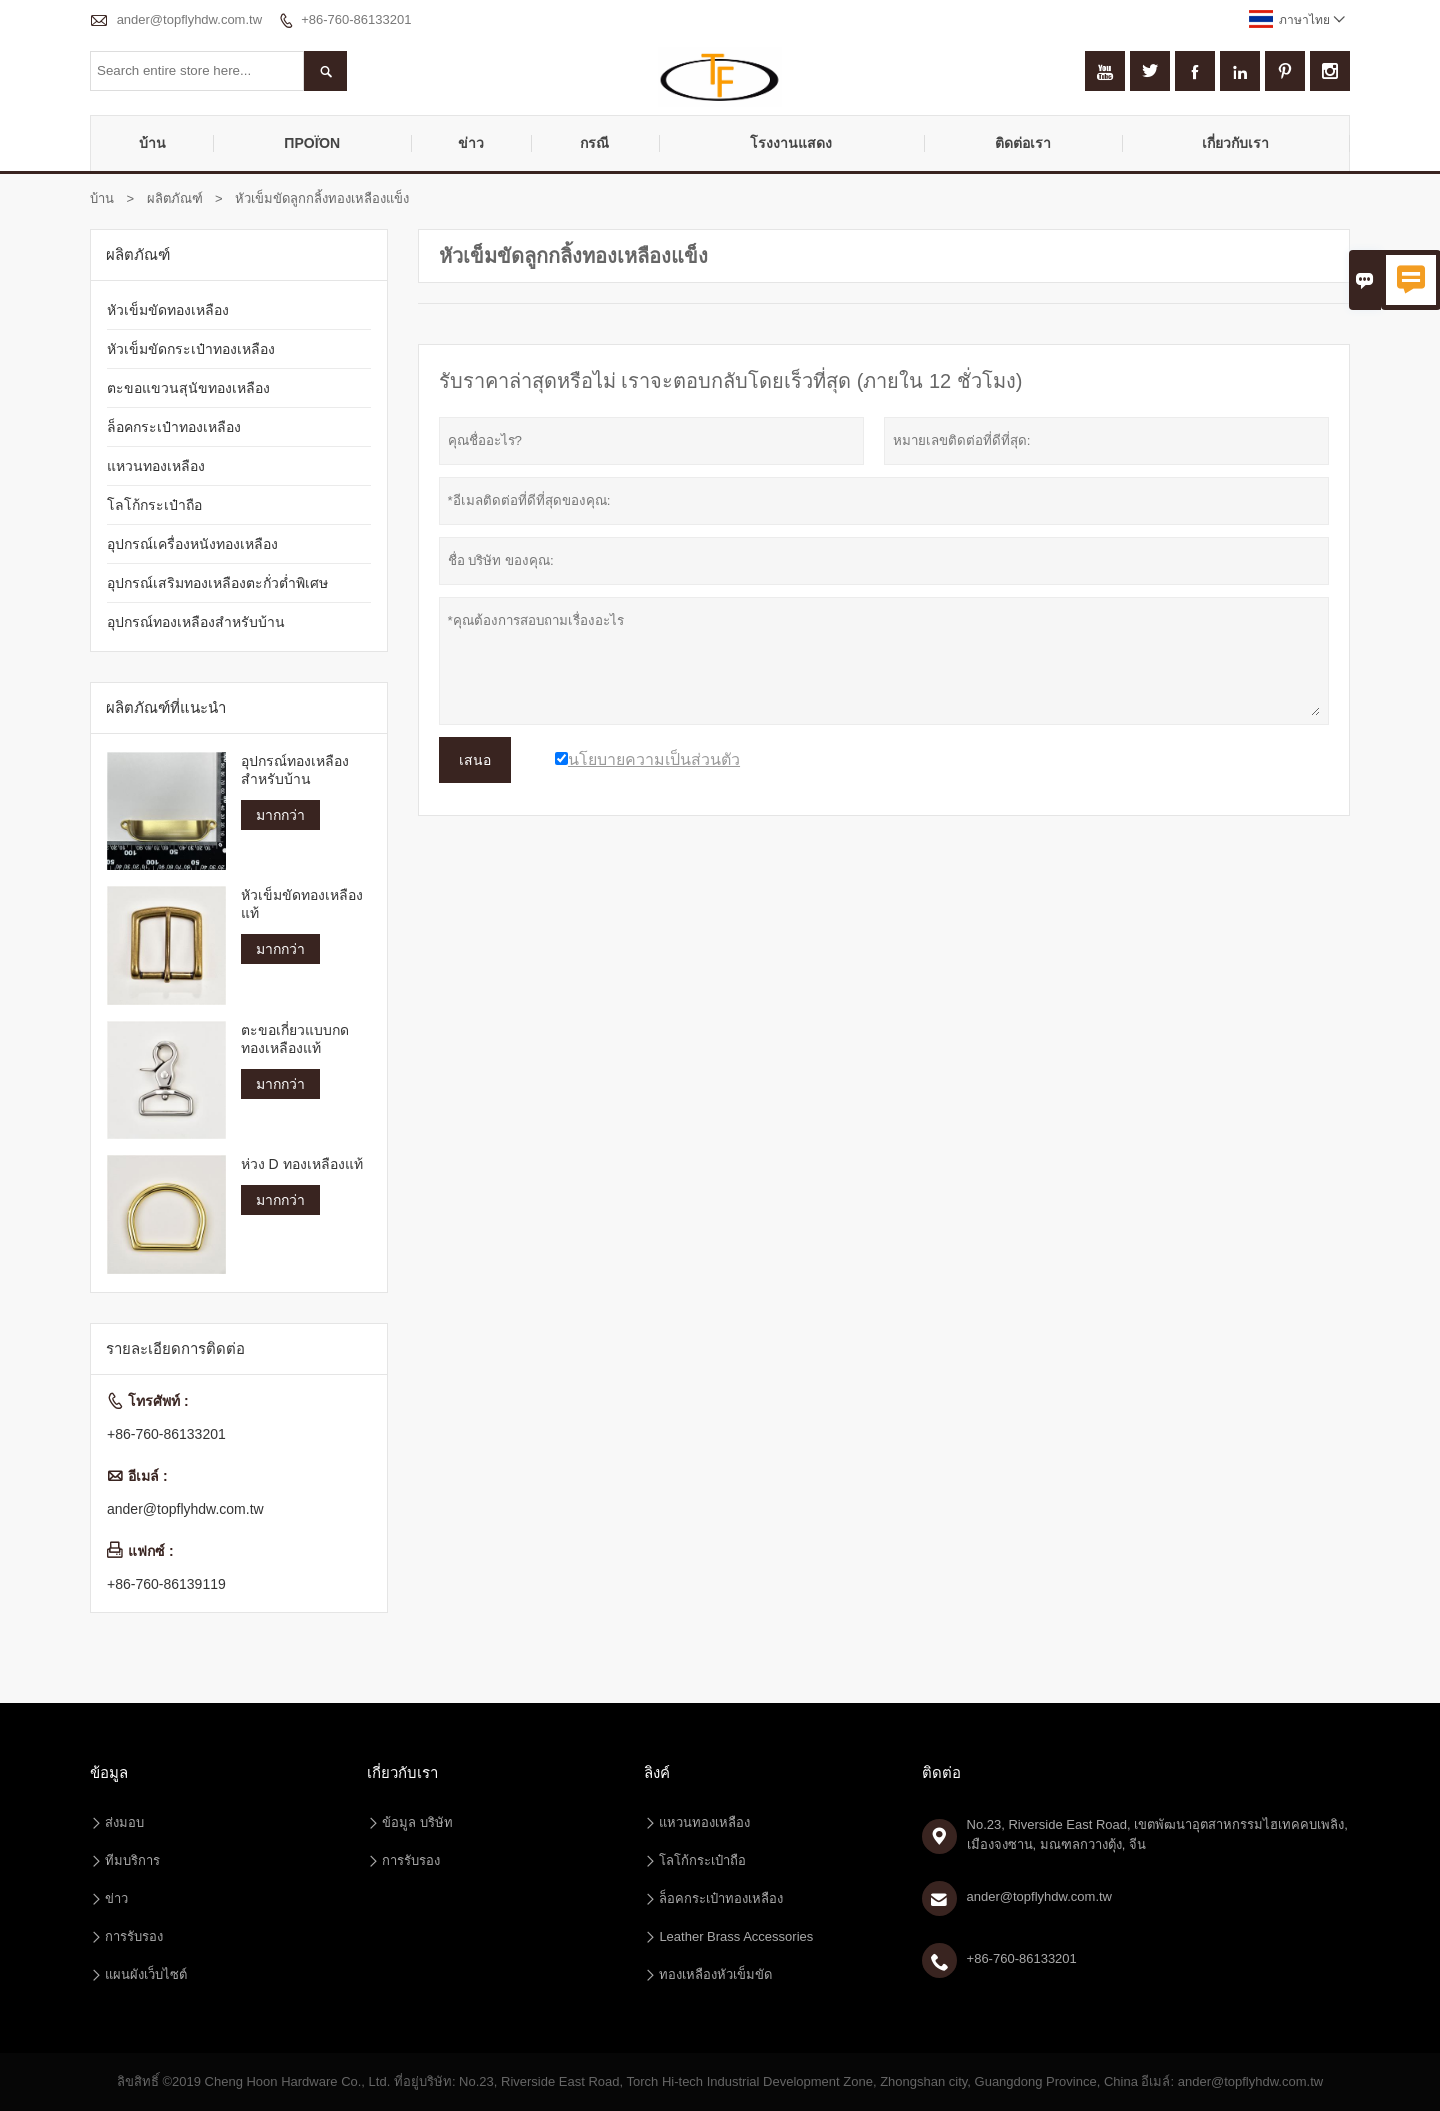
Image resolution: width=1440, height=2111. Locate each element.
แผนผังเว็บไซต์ (146, 1974)
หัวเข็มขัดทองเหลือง (168, 310)
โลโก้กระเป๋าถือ (154, 505)
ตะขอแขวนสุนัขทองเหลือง (188, 388)
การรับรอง (134, 1936)
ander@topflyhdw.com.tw (189, 19)
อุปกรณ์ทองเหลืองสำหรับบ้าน (196, 622)
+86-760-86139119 (166, 1584)
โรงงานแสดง (791, 143)
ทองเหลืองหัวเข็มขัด (715, 1974)
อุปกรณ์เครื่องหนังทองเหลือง (192, 544)
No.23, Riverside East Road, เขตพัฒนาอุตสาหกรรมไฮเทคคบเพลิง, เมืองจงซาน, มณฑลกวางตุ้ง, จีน (1157, 1834)
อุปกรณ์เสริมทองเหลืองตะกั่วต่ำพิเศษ (217, 583)
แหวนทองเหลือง (156, 466)
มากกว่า (280, 815)
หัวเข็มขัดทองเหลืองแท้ (302, 904)
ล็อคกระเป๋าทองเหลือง (174, 427)
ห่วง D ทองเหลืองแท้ (302, 1164)
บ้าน (152, 143)
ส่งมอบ (124, 1822)
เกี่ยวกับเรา (1235, 143)
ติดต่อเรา (1023, 143)
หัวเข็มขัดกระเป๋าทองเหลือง (191, 349)
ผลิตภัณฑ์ (175, 198)
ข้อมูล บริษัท (417, 1822)
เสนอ (475, 760)
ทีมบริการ (132, 1860)
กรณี (594, 143)
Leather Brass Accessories (736, 1936)
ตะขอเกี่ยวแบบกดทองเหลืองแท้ (295, 1039)
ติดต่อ (941, 1772)
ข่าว (471, 143)
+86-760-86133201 (356, 19)
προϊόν (312, 143)
